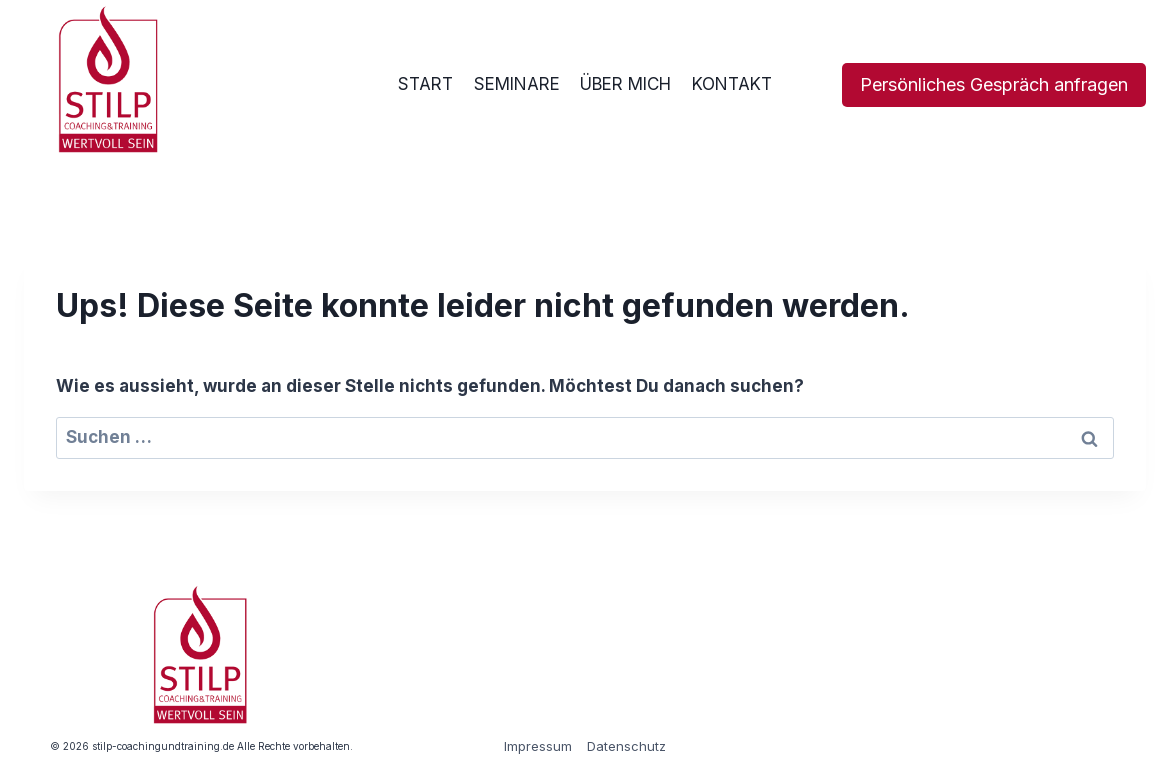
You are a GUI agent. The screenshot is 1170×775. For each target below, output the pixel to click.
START (425, 84)
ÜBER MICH (625, 84)
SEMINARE (517, 84)
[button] (44, 731)
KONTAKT (732, 84)
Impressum (538, 746)
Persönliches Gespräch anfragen (994, 84)
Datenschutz (626, 746)
